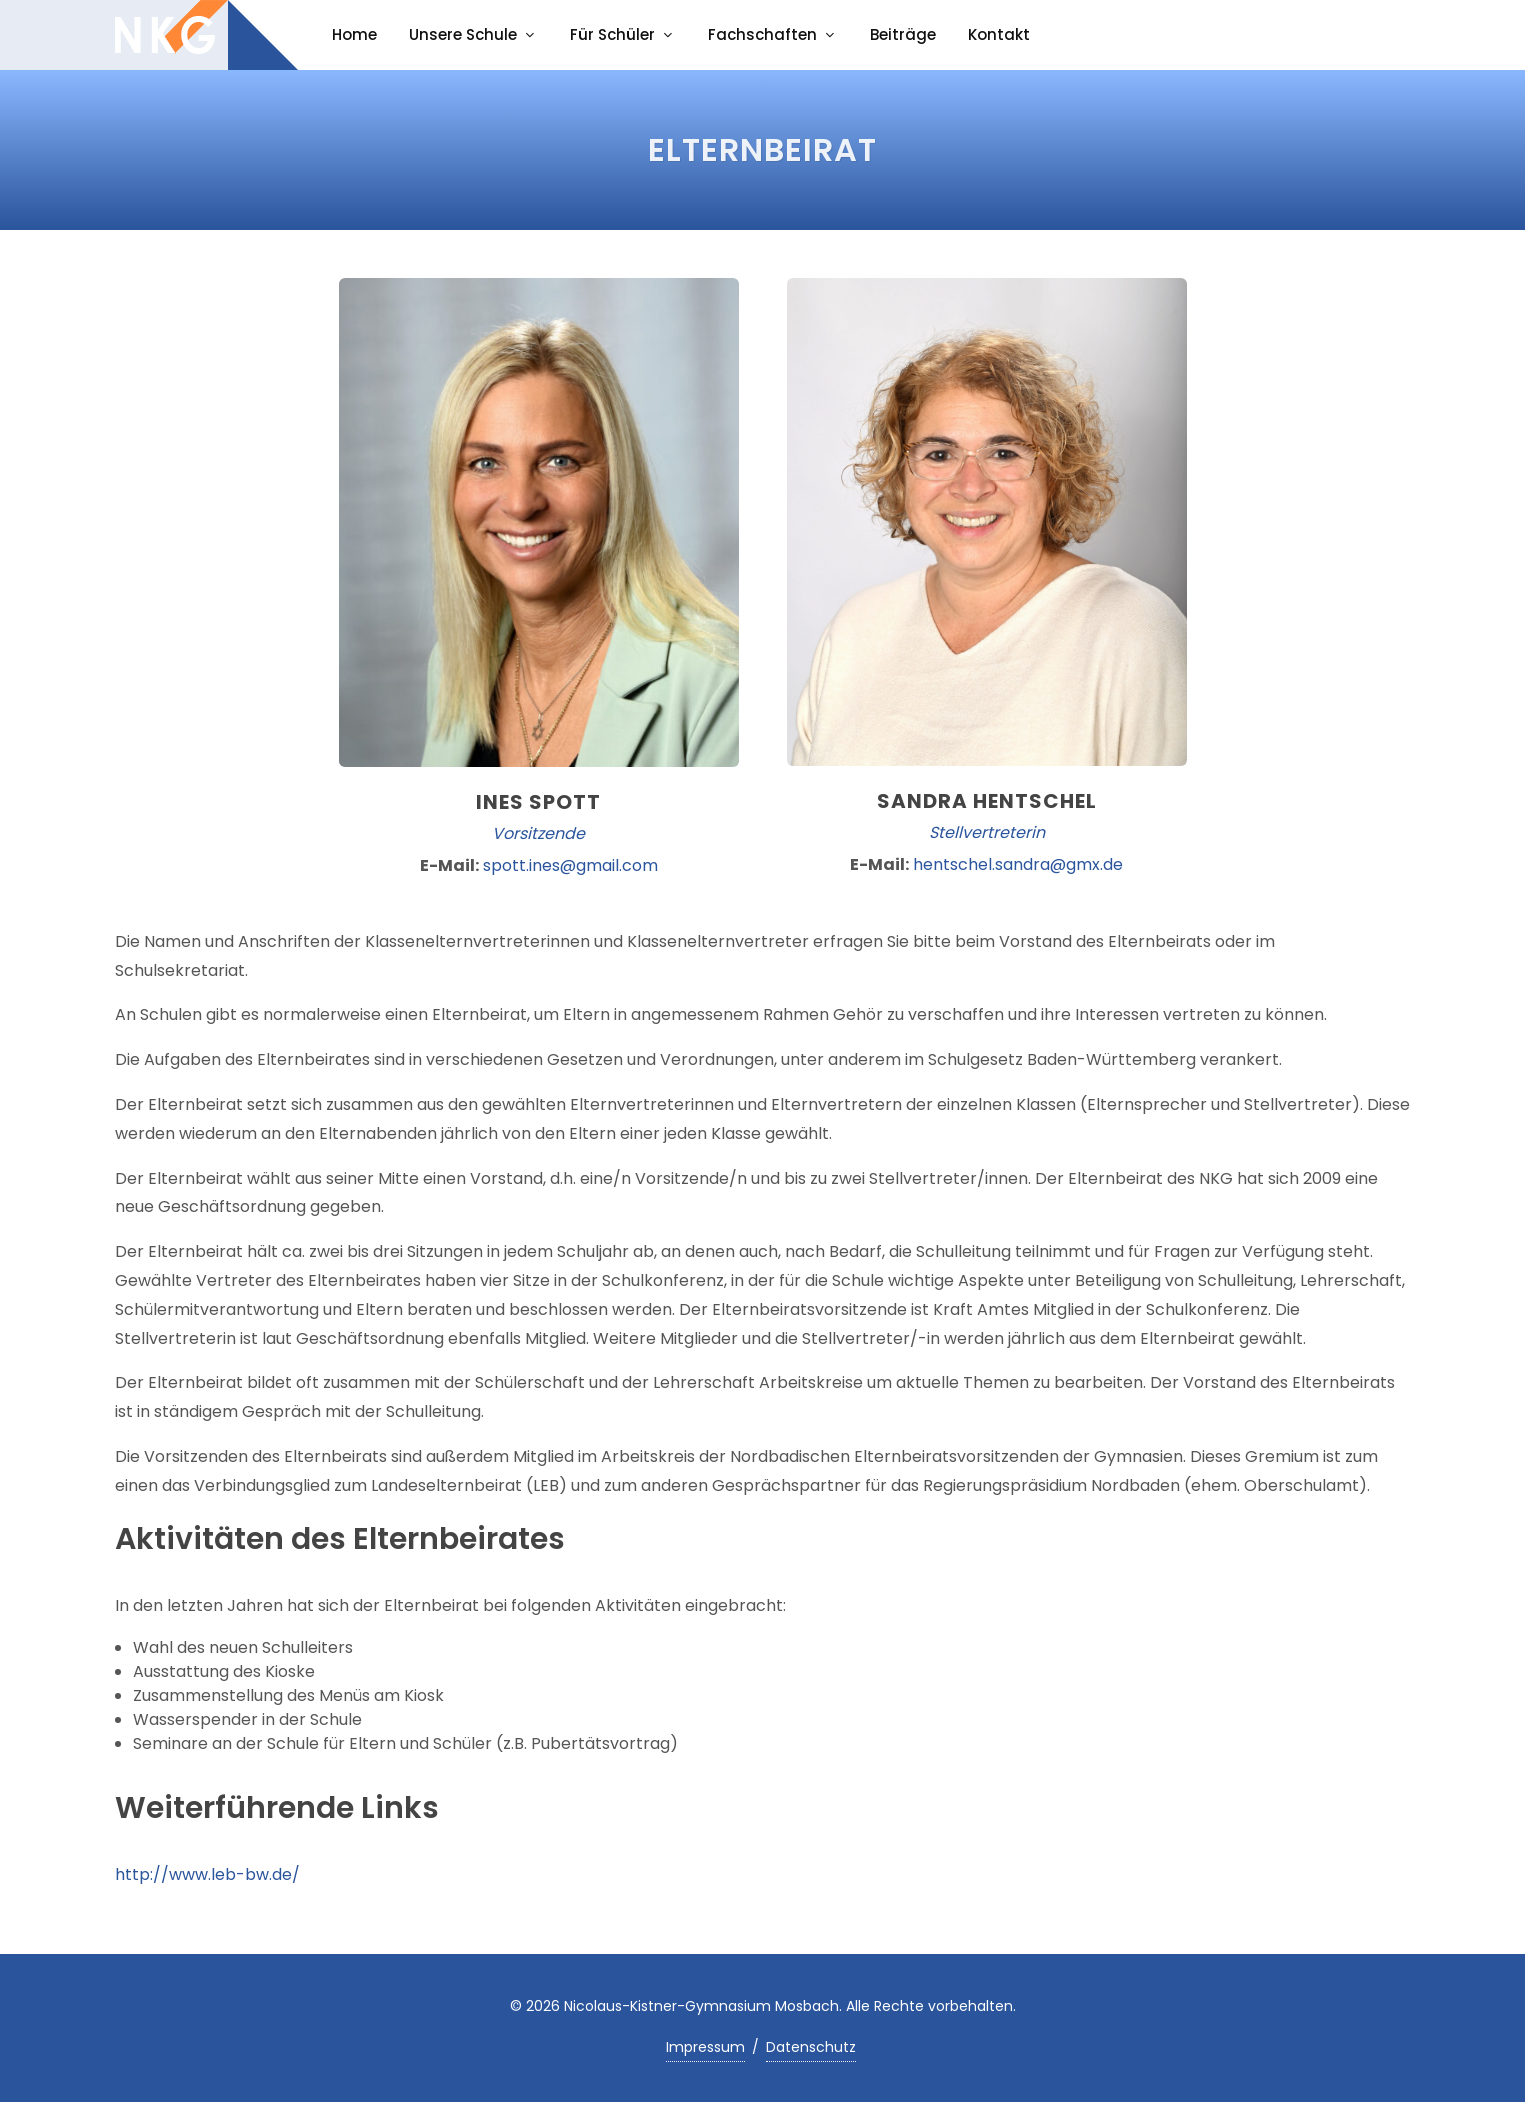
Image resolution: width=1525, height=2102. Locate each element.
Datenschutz (811, 2047)
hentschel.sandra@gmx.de (1018, 864)
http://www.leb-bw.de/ (207, 1874)
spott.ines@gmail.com (570, 865)
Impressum (705, 2047)
